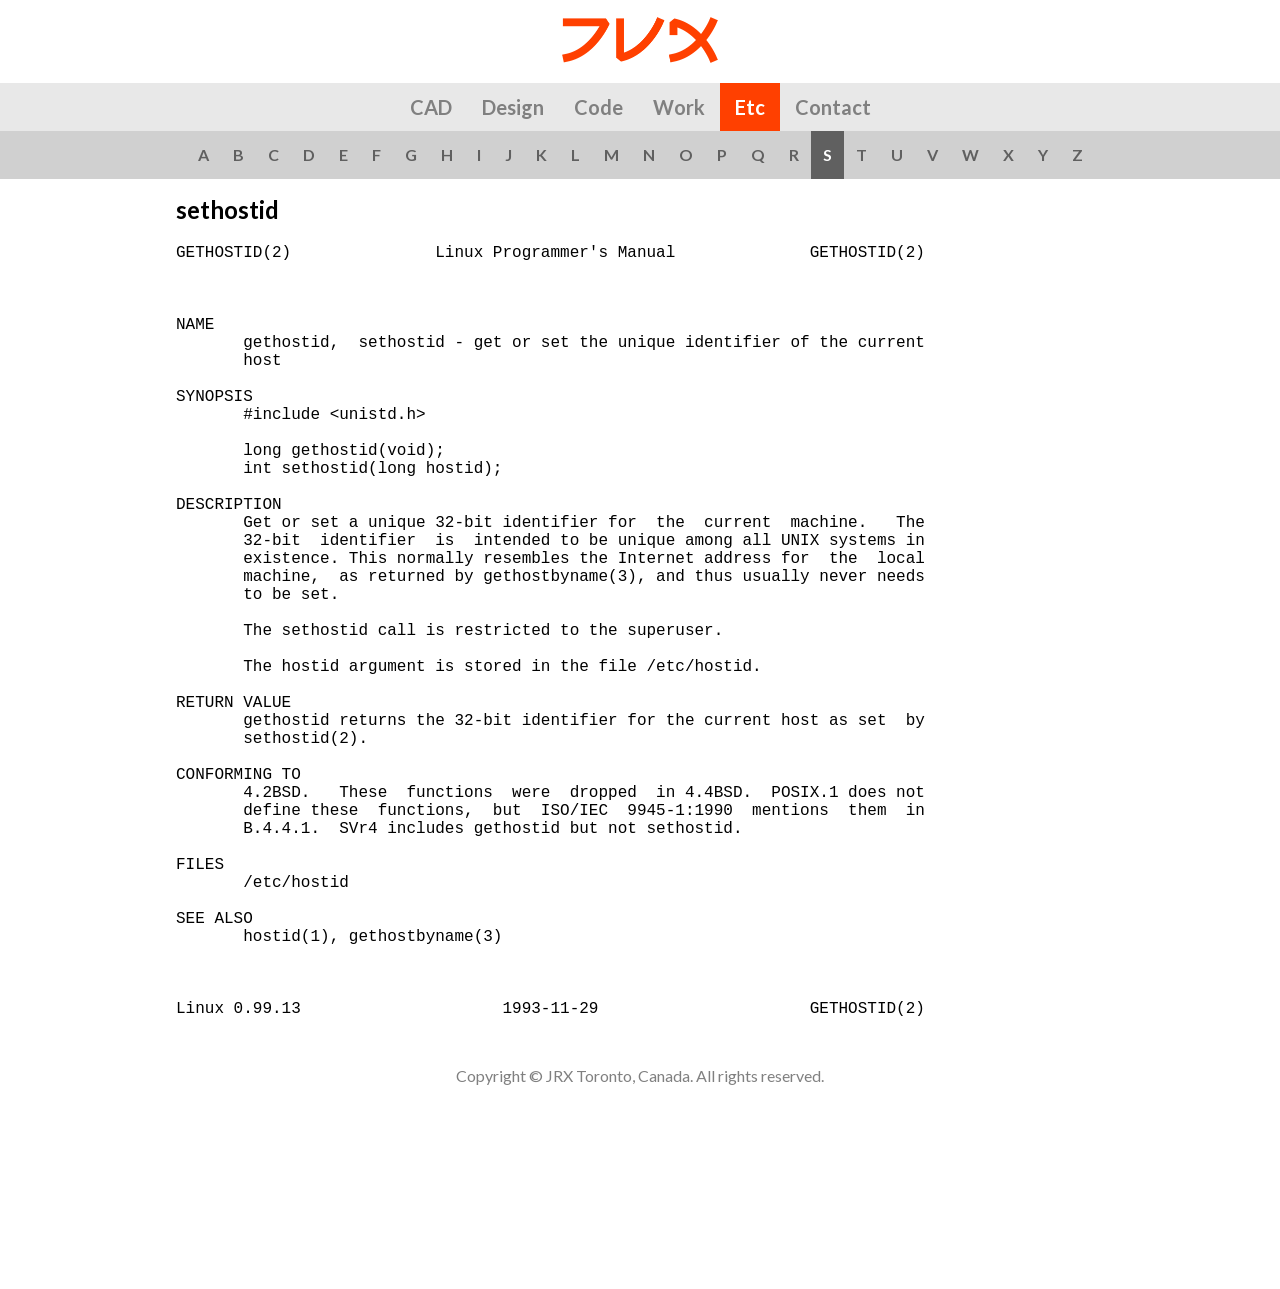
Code (598, 107)
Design (513, 107)
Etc (750, 107)
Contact (833, 107)
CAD (431, 107)
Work (679, 107)
